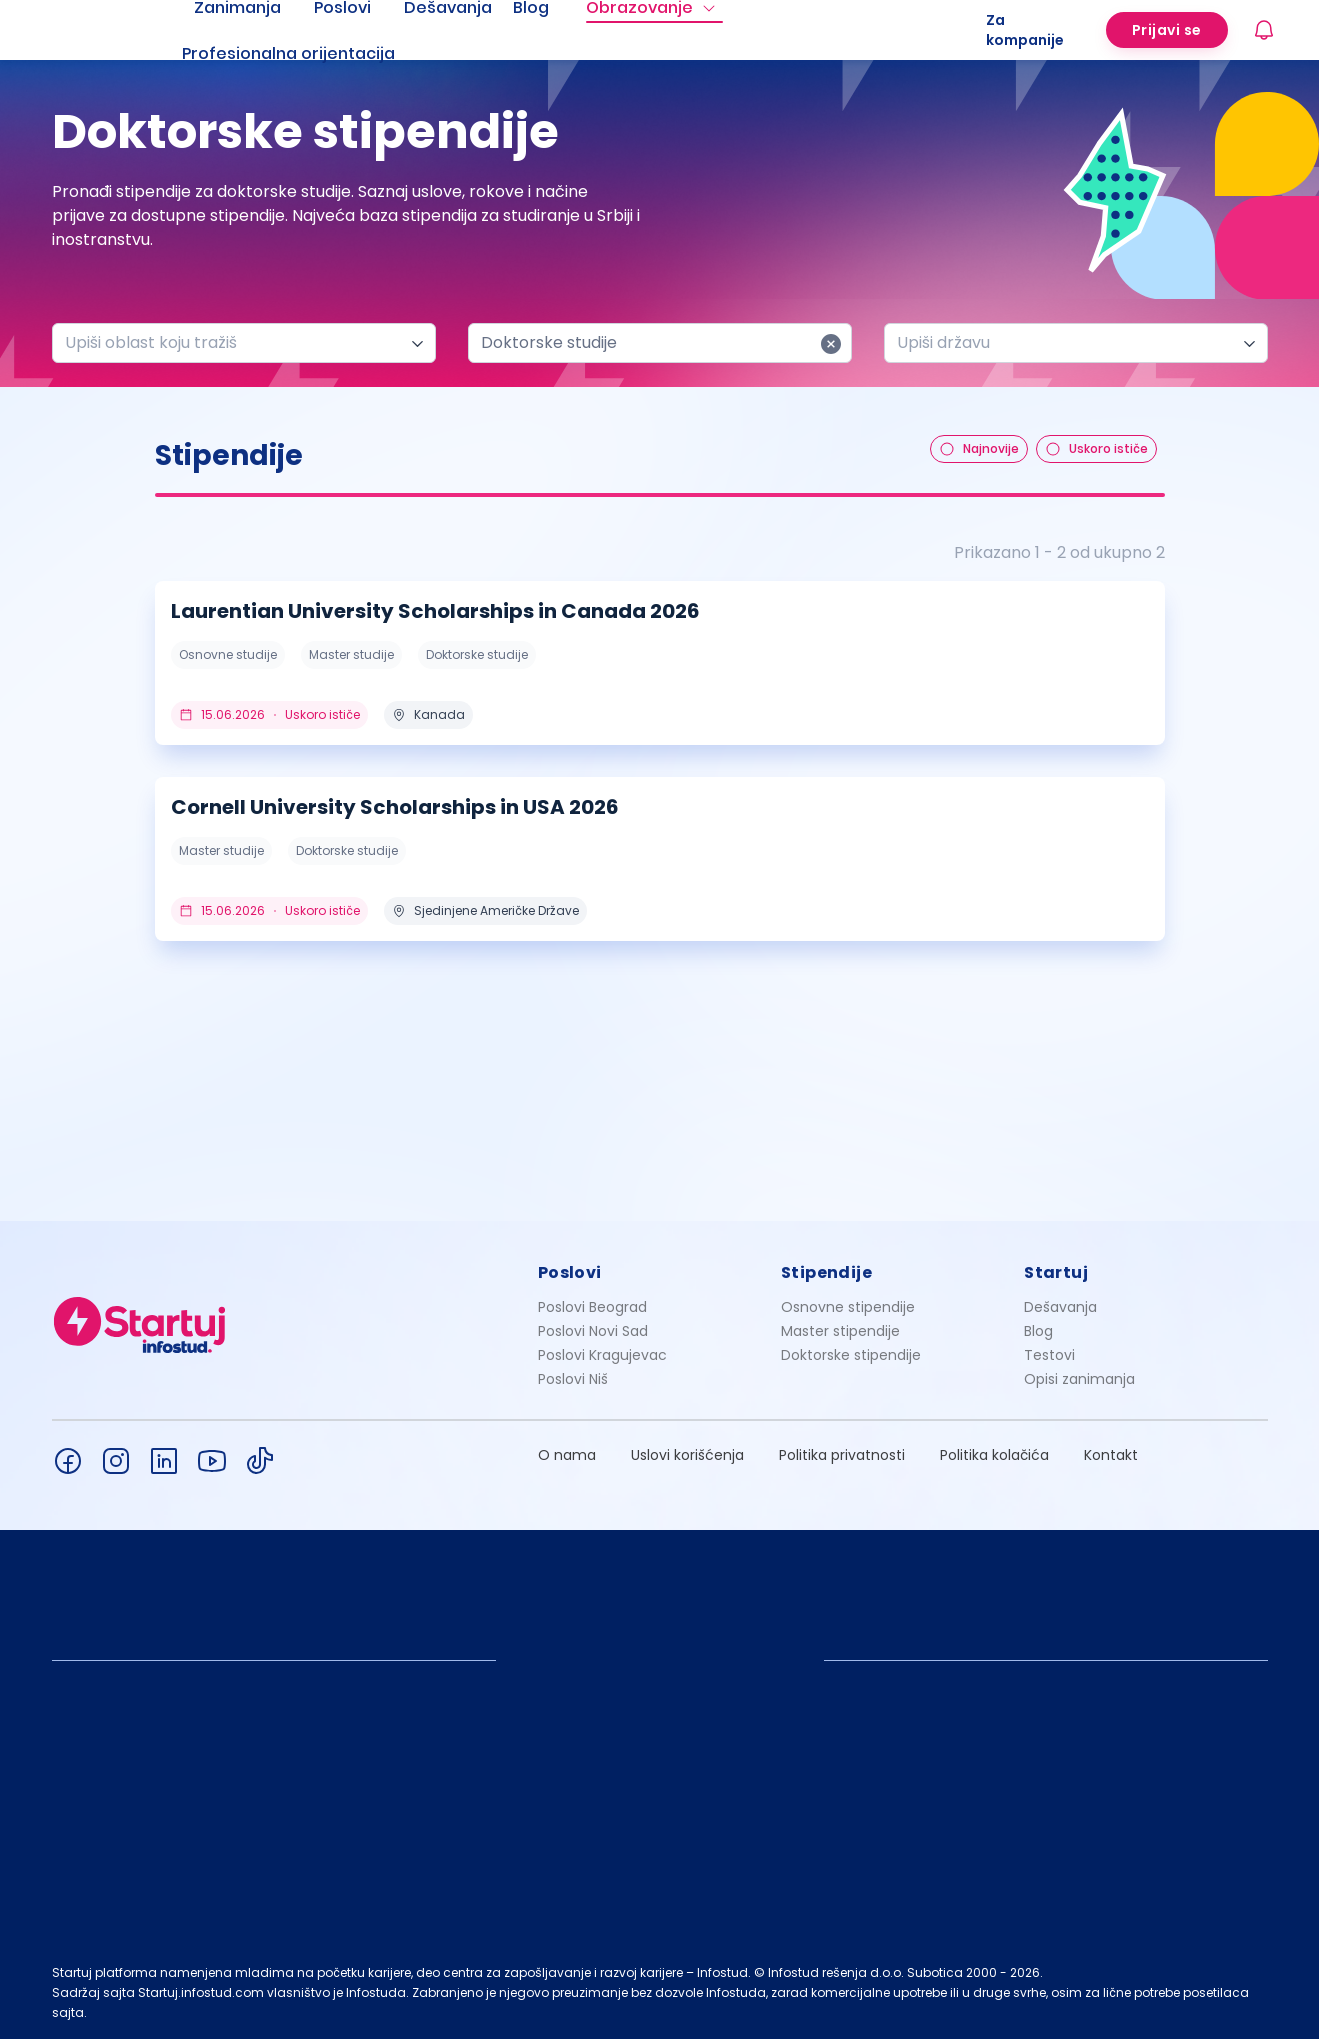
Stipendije (826, 1272)
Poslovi (570, 1272)
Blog (1038, 1331)
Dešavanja (1060, 1307)
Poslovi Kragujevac (602, 1355)
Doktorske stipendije (851, 1355)
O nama (567, 1455)
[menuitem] (313, 54)
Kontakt (1111, 1455)
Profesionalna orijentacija (288, 53)
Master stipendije (840, 1331)
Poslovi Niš (573, 1379)
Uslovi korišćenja (687, 1455)
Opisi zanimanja (1079, 1379)
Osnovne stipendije (848, 1307)
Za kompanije (1025, 30)
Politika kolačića (994, 1455)
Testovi (1049, 1355)
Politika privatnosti (842, 1455)
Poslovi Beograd (592, 1307)
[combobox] (236, 343)
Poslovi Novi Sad (593, 1331)
